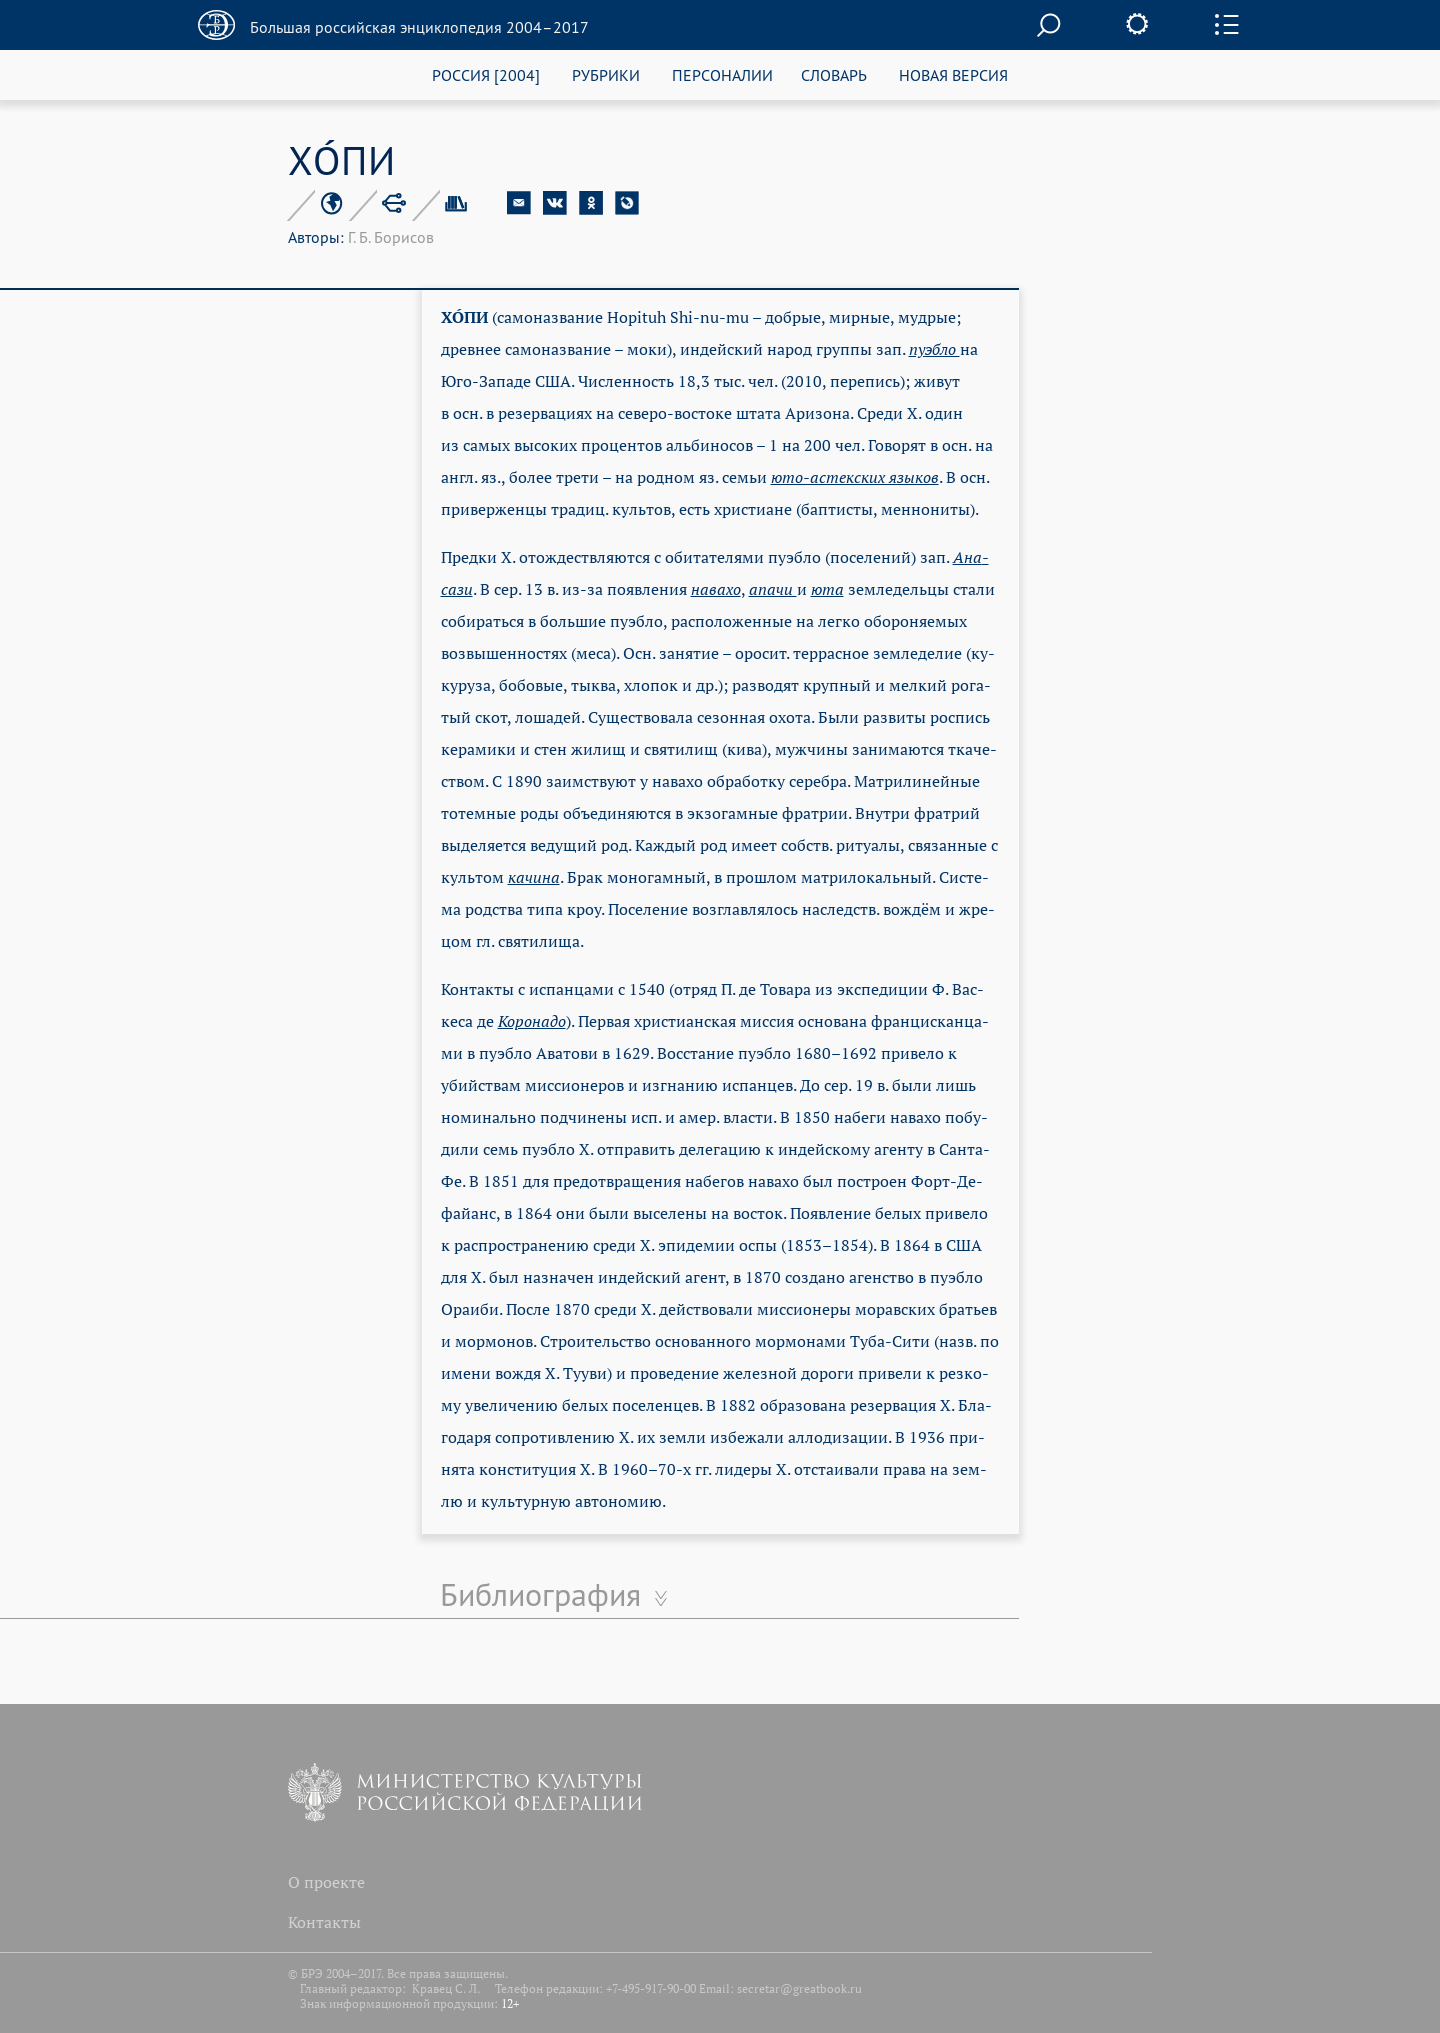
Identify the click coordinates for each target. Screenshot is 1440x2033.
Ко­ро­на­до (532, 1021)
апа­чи (773, 589)
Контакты (324, 1922)
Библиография (540, 1594)
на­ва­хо (716, 589)
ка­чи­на (534, 877)
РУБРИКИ (606, 74)
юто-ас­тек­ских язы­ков (855, 477)
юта (827, 589)
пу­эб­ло (934, 349)
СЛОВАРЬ (834, 74)
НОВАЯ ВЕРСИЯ (953, 74)
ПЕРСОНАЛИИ (722, 74)
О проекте (326, 1882)
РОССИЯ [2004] (486, 74)
